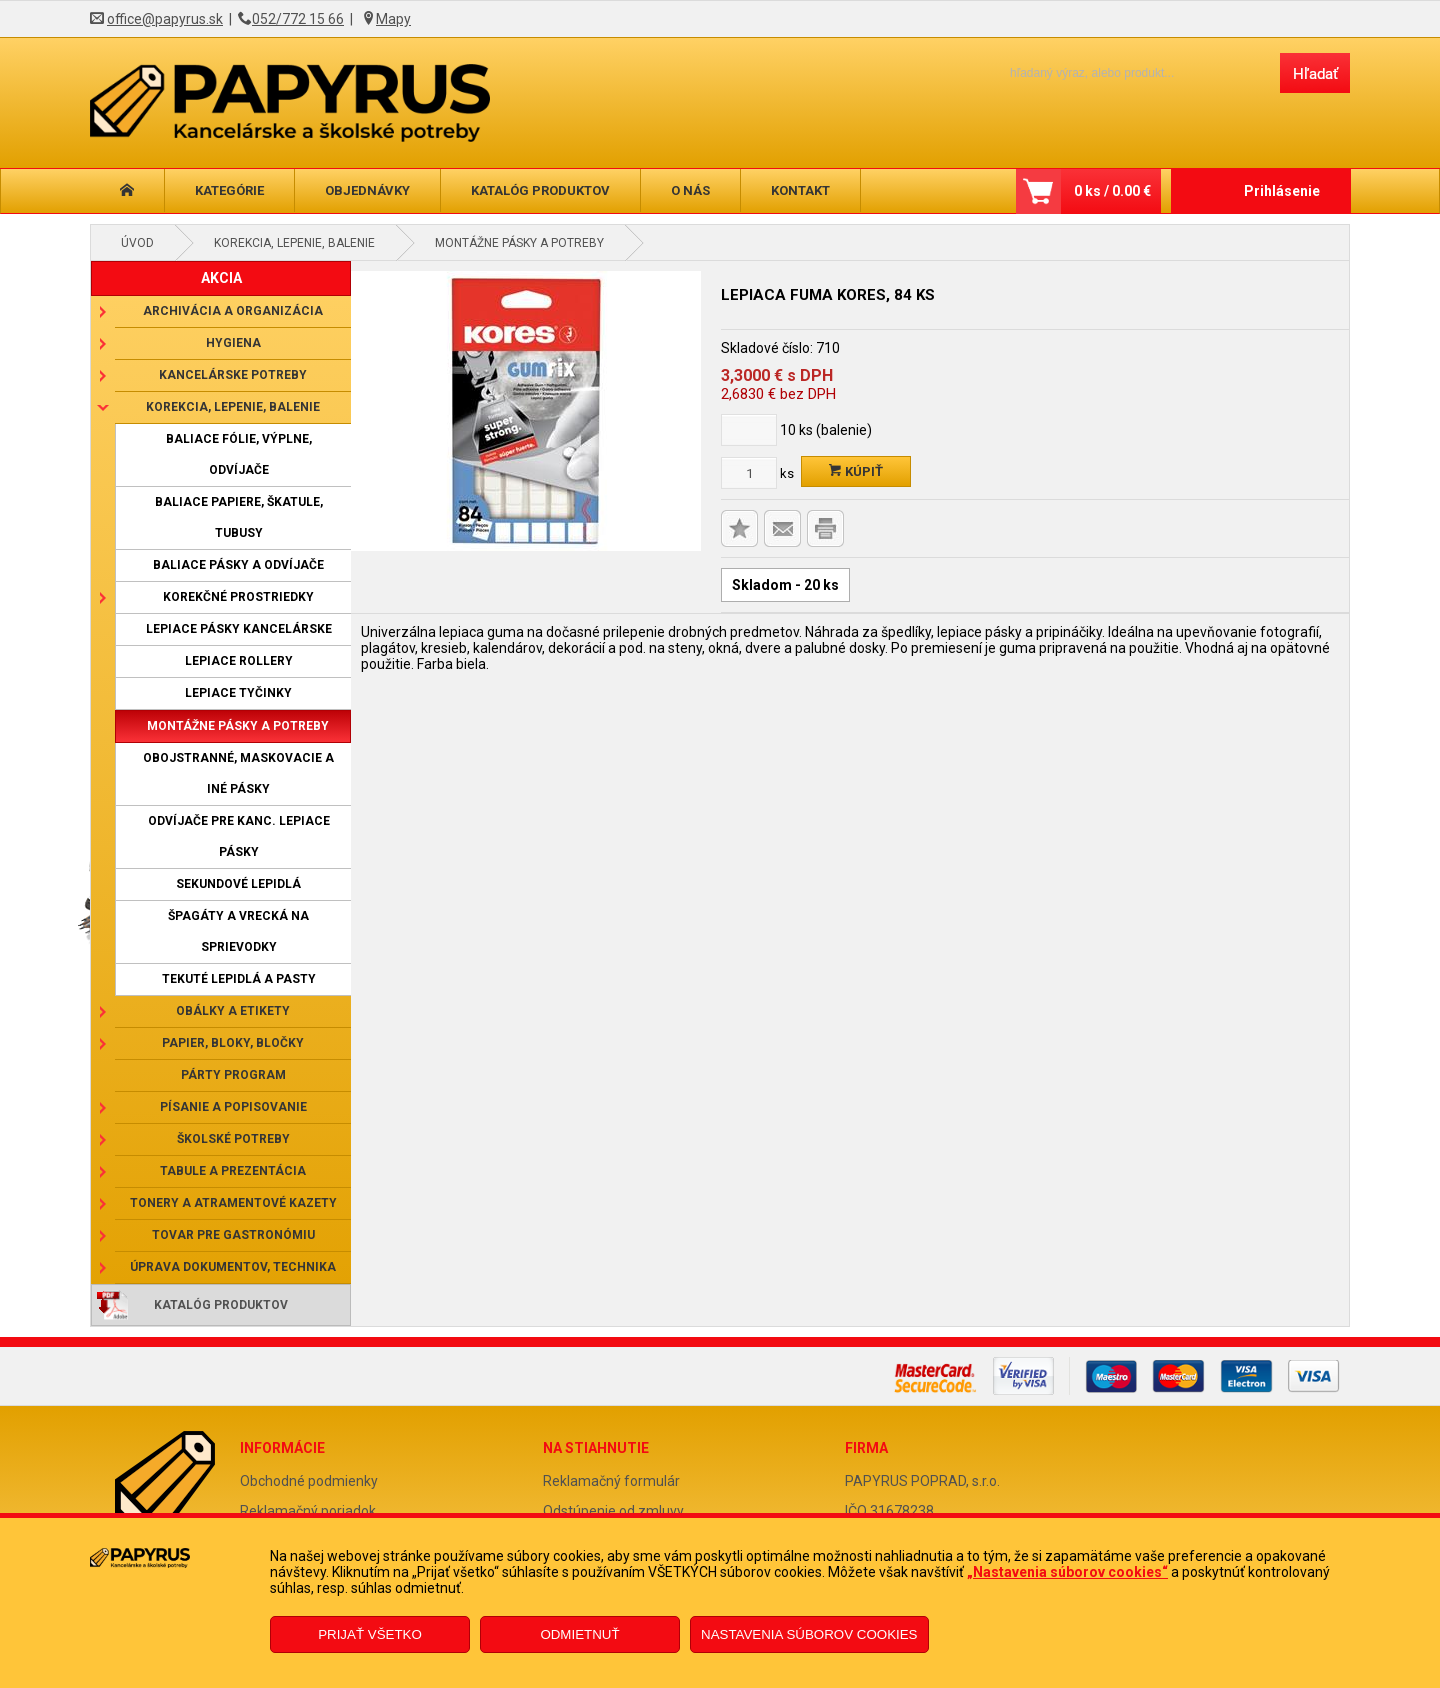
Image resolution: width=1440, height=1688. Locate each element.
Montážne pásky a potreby (519, 243)
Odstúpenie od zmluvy (613, 1511)
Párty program (233, 1075)
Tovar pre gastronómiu (233, 1235)
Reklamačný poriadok (308, 1511)
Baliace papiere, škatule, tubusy (239, 517)
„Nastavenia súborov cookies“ (1067, 1572)
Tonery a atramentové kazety (233, 1203)
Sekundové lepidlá (238, 884)
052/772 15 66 (298, 19)
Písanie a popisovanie (233, 1107)
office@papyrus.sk (165, 19)
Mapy (393, 19)
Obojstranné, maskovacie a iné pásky (238, 773)
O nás (690, 190)
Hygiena (233, 343)
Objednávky (367, 190)
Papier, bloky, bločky (233, 1043)
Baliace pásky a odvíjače (238, 565)
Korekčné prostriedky (238, 597)
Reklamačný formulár (611, 1481)
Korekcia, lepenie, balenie (294, 243)
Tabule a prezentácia (233, 1171)
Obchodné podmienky (309, 1481)
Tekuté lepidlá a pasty (239, 979)
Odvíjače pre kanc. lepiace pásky (239, 836)
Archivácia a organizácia (233, 311)
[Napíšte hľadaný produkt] (1127, 72)
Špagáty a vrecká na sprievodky (238, 931)
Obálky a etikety (233, 1011)
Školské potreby (233, 1139)
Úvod (137, 243)
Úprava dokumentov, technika (233, 1267)
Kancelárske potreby (233, 375)
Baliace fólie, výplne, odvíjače (239, 454)
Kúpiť (856, 471)
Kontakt (800, 190)
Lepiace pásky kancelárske (239, 629)
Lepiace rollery (239, 661)
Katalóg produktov (540, 190)
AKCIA (221, 278)
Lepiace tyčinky (238, 693)
